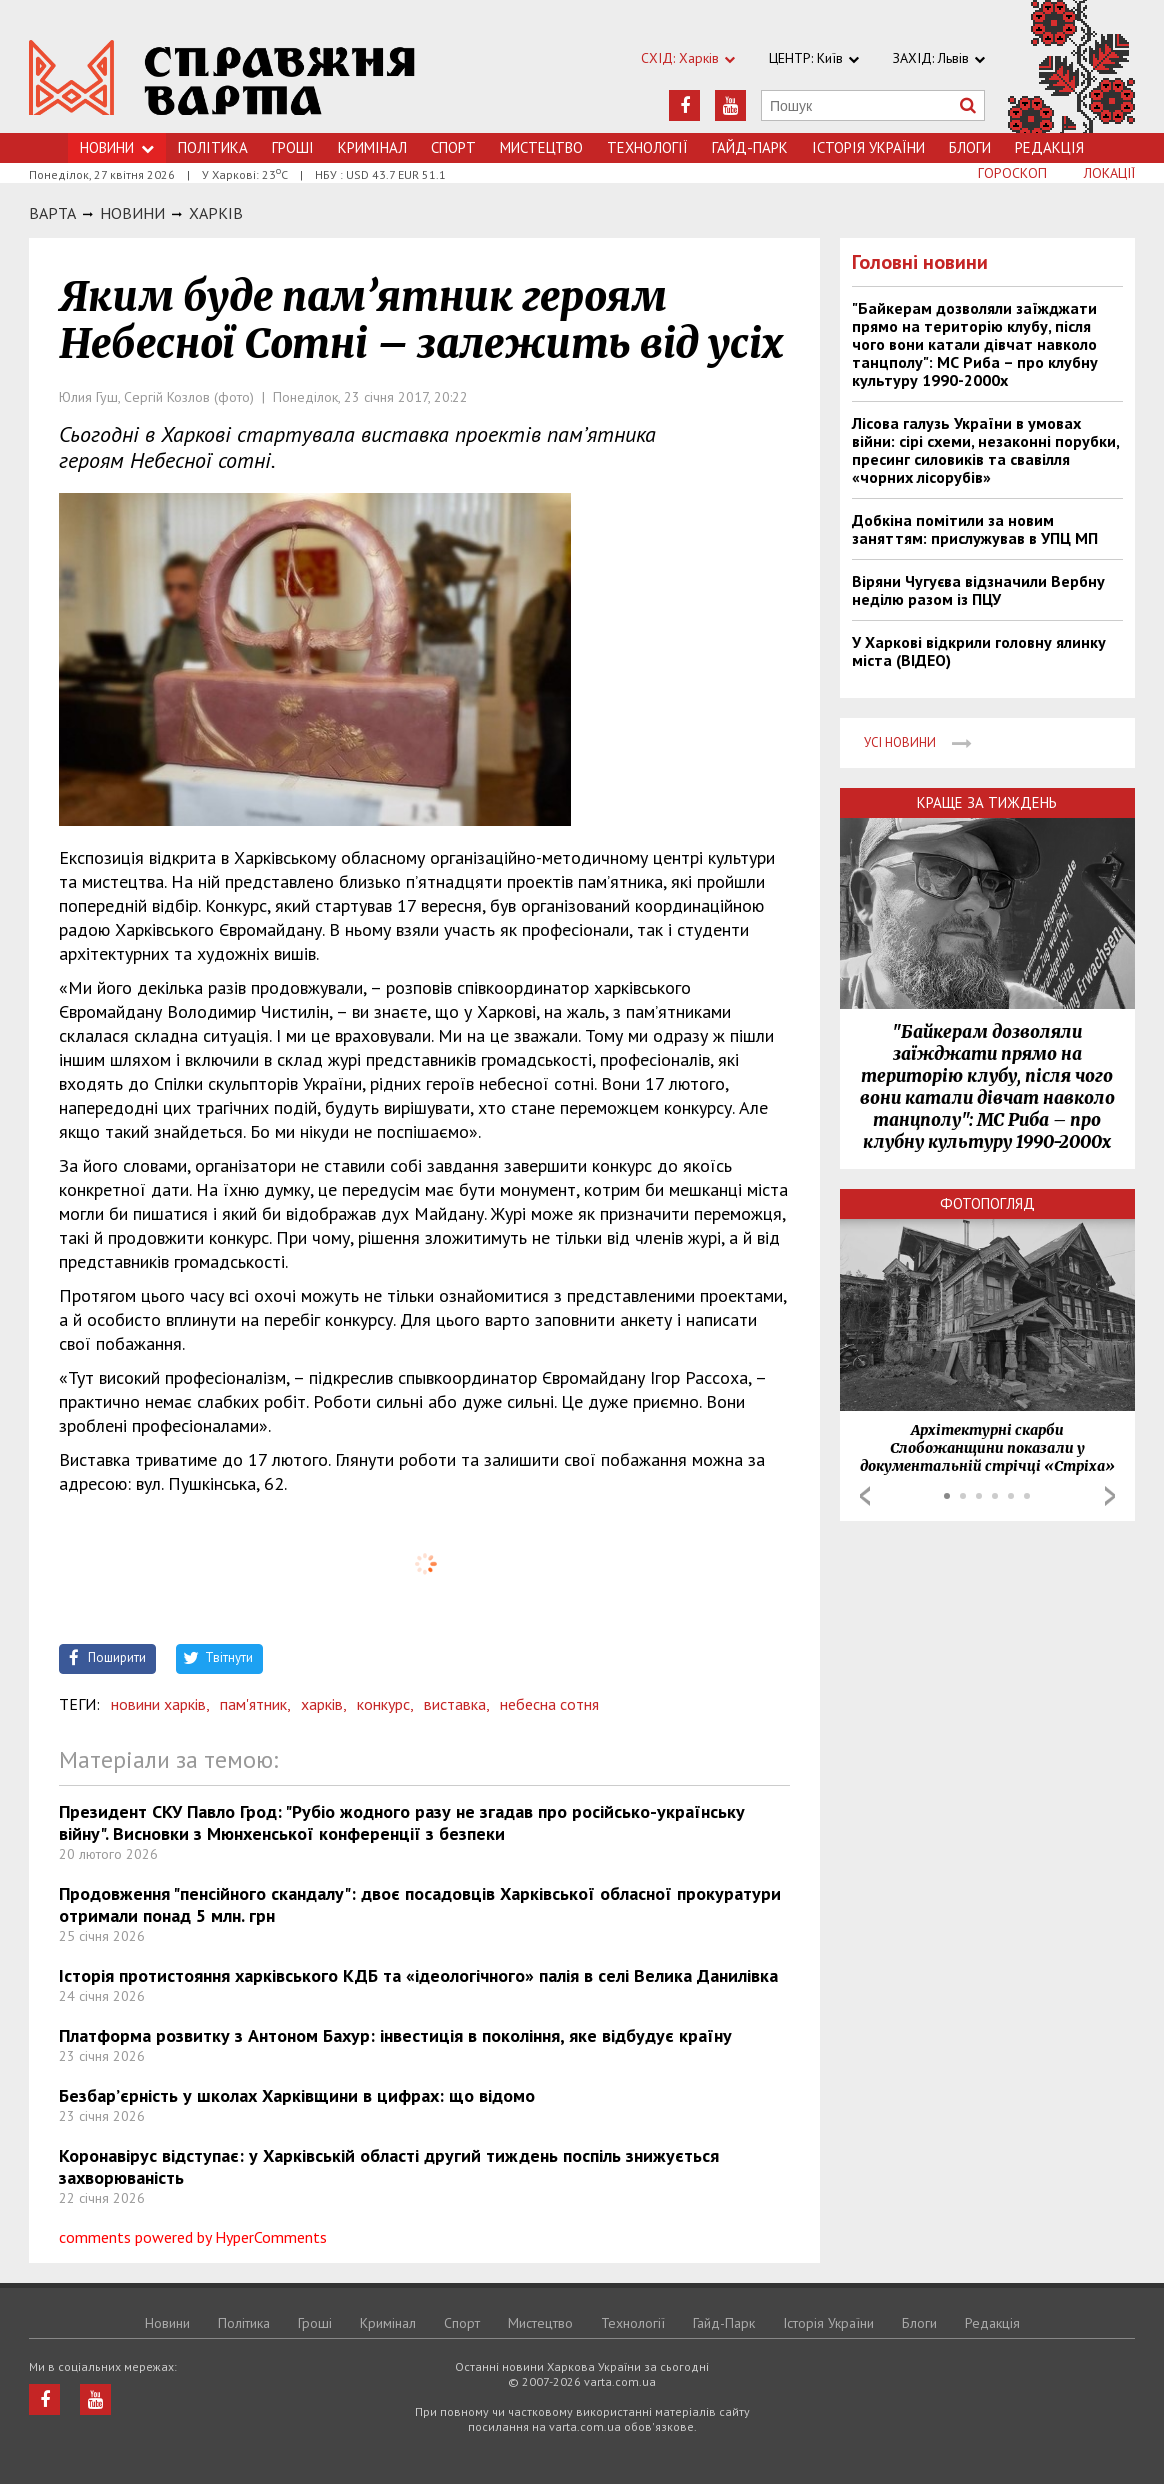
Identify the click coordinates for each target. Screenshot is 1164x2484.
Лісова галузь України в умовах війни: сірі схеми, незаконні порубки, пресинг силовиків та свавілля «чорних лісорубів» (985, 450)
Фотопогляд (987, 1203)
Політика (213, 147)
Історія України (868, 147)
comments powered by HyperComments (193, 2237)
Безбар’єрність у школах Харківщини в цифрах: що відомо (297, 2095)
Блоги (970, 147)
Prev (865, 1496)
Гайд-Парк (750, 147)
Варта (52, 213)
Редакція (1049, 147)
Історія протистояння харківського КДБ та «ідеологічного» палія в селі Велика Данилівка (418, 1975)
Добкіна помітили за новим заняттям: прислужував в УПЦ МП (975, 529)
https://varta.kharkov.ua (222, 77)
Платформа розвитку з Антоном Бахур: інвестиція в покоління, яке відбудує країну (395, 2035)
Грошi (293, 147)
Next (1110, 1496)
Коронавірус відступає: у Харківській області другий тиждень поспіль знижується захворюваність (389, 2166)
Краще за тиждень (987, 802)
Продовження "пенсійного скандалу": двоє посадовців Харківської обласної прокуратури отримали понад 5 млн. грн (420, 1904)
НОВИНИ (132, 213)
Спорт (453, 147)
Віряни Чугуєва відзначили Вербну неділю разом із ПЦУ (978, 590)
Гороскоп (1012, 173)
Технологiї (647, 147)
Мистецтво (541, 147)
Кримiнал (372, 147)
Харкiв (216, 213)
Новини (117, 147)
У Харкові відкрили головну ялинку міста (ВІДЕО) (979, 651)
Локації (1109, 173)
